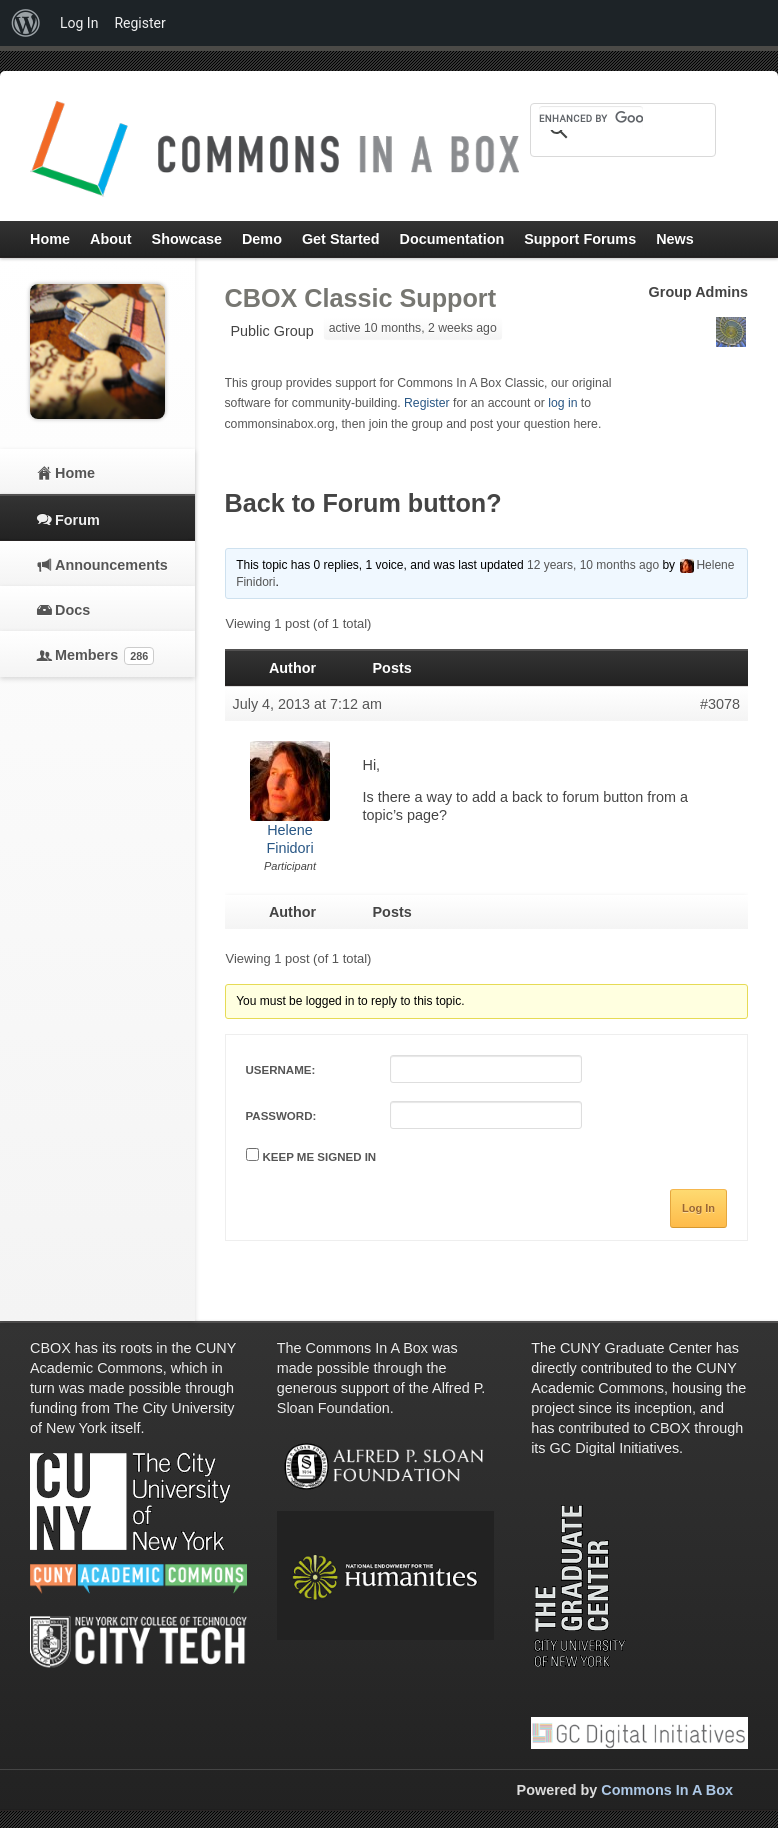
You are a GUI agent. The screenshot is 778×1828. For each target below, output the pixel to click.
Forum (77, 520)
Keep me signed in (320, 1157)
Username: (281, 1070)
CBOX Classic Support (361, 298)
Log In (698, 1208)
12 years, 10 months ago (593, 565)
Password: (281, 1116)
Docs (72, 610)
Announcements (110, 565)
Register (427, 403)
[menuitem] (26, 23)
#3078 (720, 704)
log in (562, 403)
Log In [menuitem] (79, 23)
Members (104, 656)
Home (75, 473)
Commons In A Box (667, 1790)
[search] (591, 118)
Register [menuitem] (139, 23)
